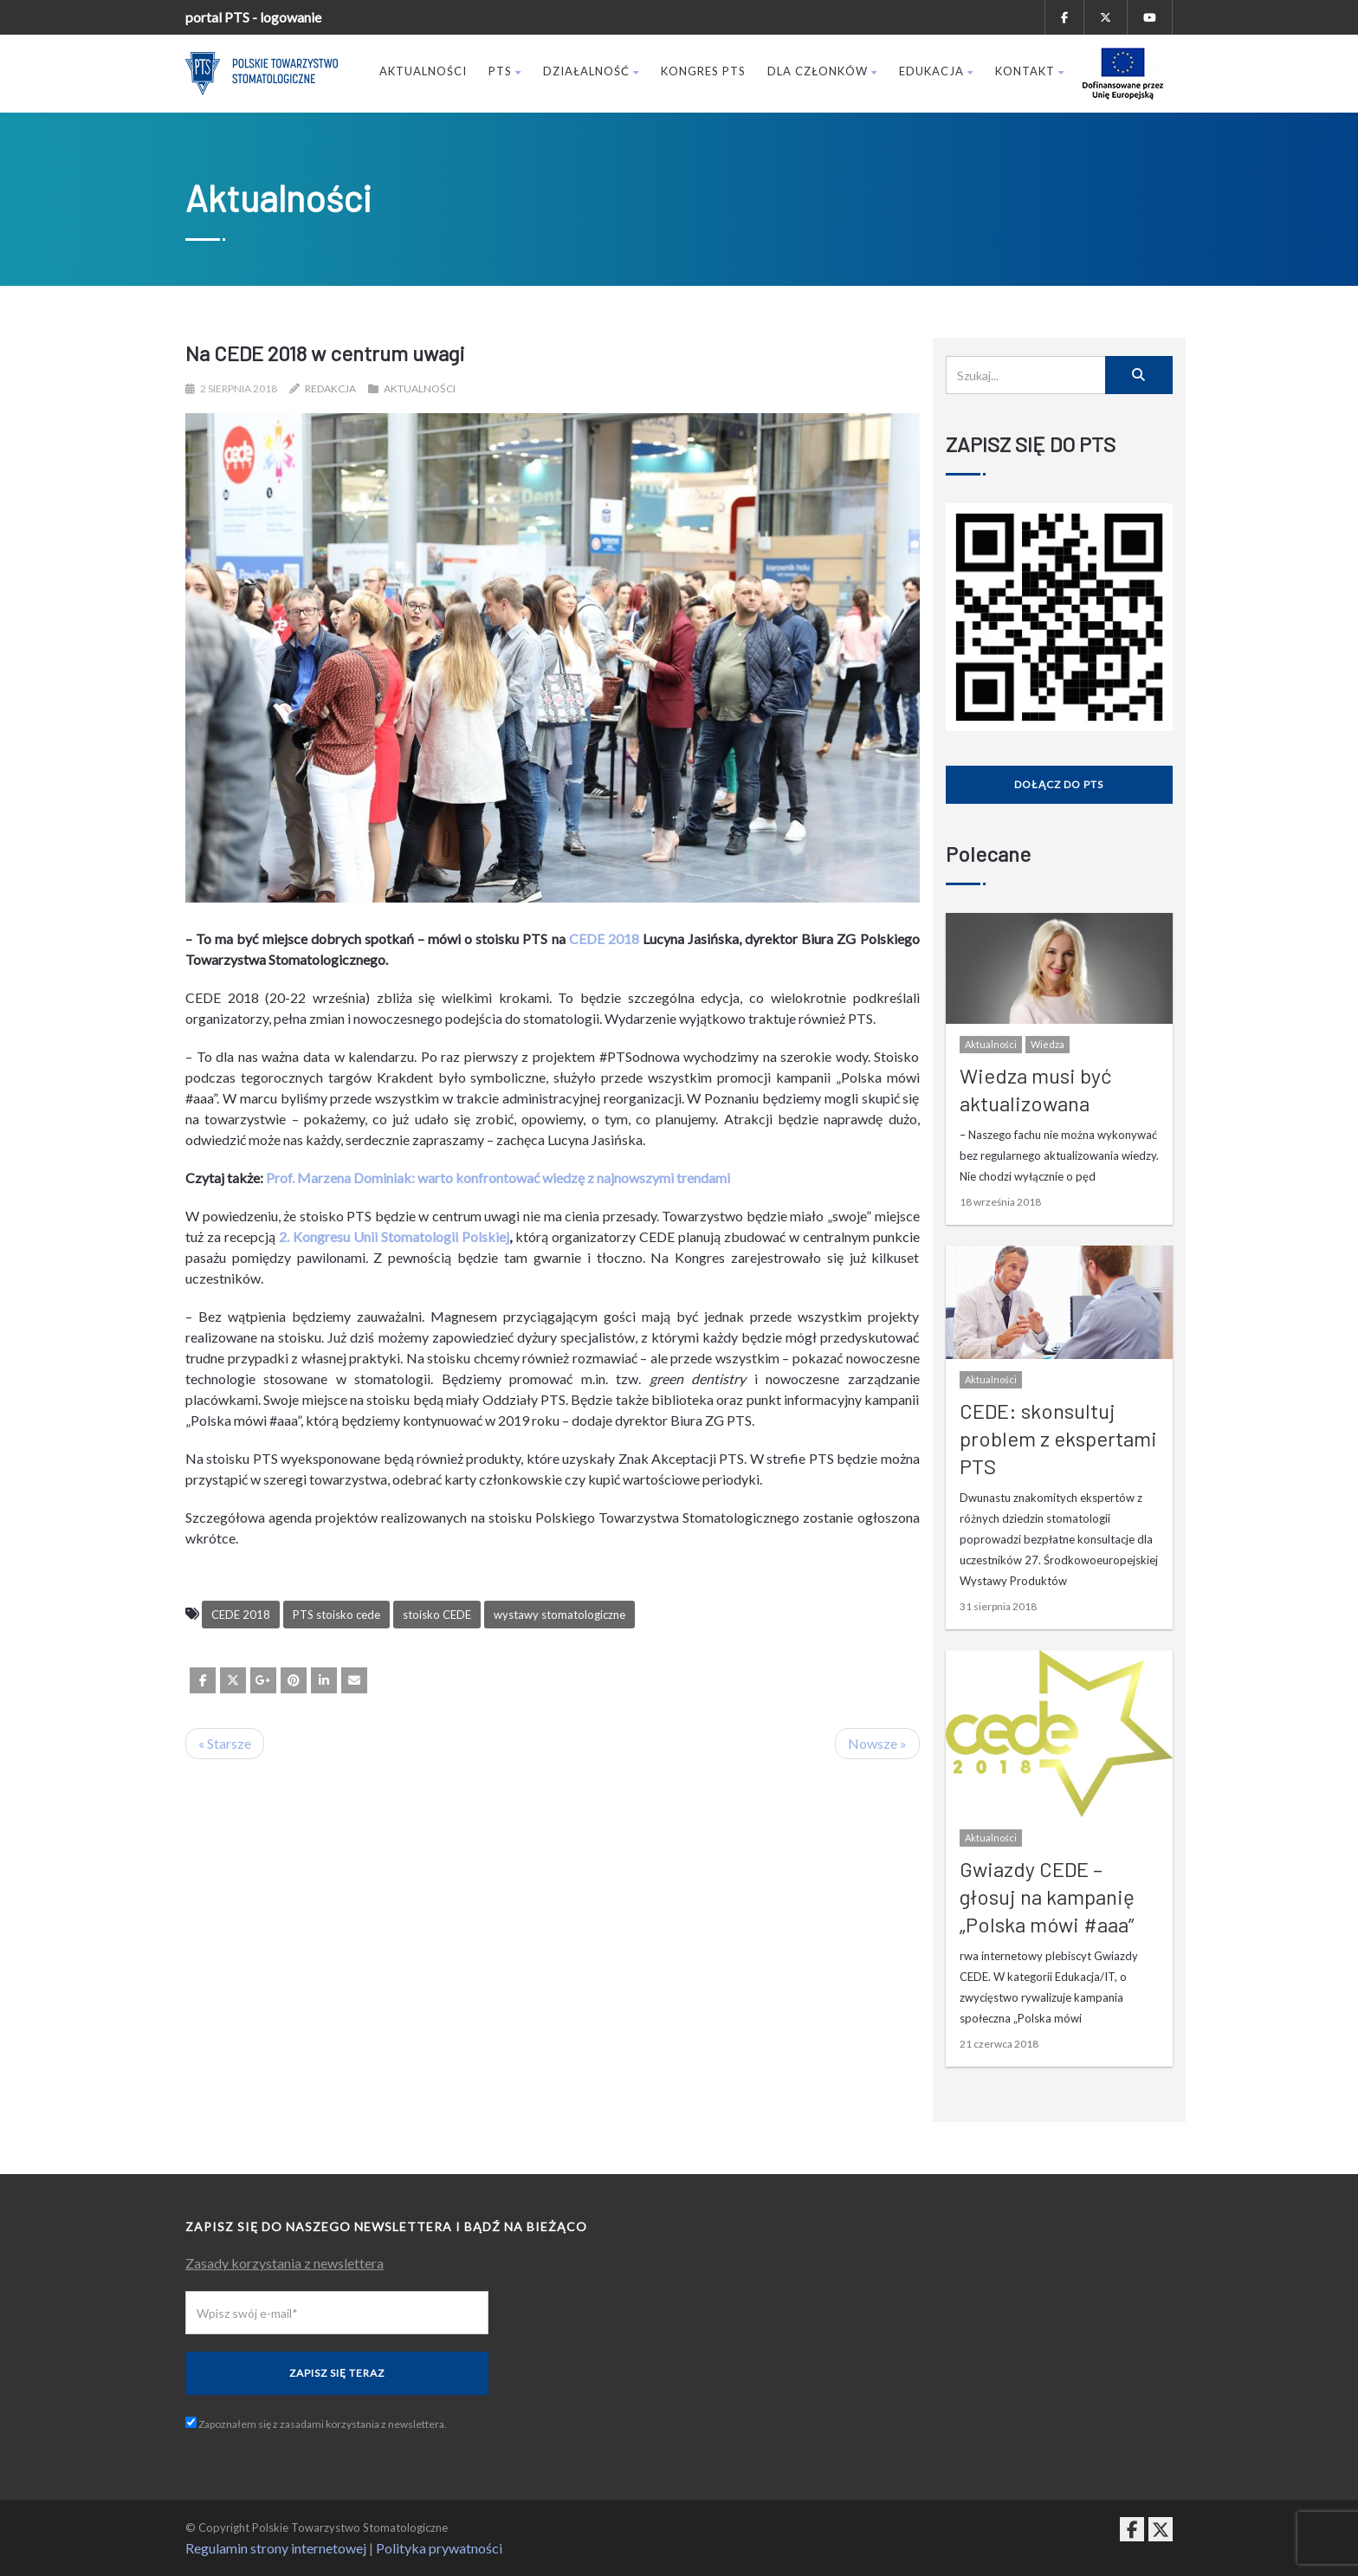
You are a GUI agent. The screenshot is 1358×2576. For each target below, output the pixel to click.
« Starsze (224, 1743)
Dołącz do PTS (1058, 784)
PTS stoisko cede (336, 1614)
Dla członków (822, 71)
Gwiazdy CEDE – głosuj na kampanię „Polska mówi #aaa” (1047, 1896)
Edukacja (936, 71)
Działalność (591, 71)
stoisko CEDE (437, 1614)
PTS (504, 71)
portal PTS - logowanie (253, 17)
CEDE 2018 (604, 938)
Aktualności (423, 71)
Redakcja (330, 388)
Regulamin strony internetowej (275, 2548)
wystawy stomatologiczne (559, 1614)
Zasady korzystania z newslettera (284, 2263)
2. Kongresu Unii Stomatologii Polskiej (394, 1236)
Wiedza (1047, 1044)
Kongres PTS (703, 71)
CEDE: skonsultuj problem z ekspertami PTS (1058, 1438)
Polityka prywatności (439, 2548)
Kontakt (1029, 71)
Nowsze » (877, 1743)
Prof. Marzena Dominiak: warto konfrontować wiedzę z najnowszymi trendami (498, 1177)
